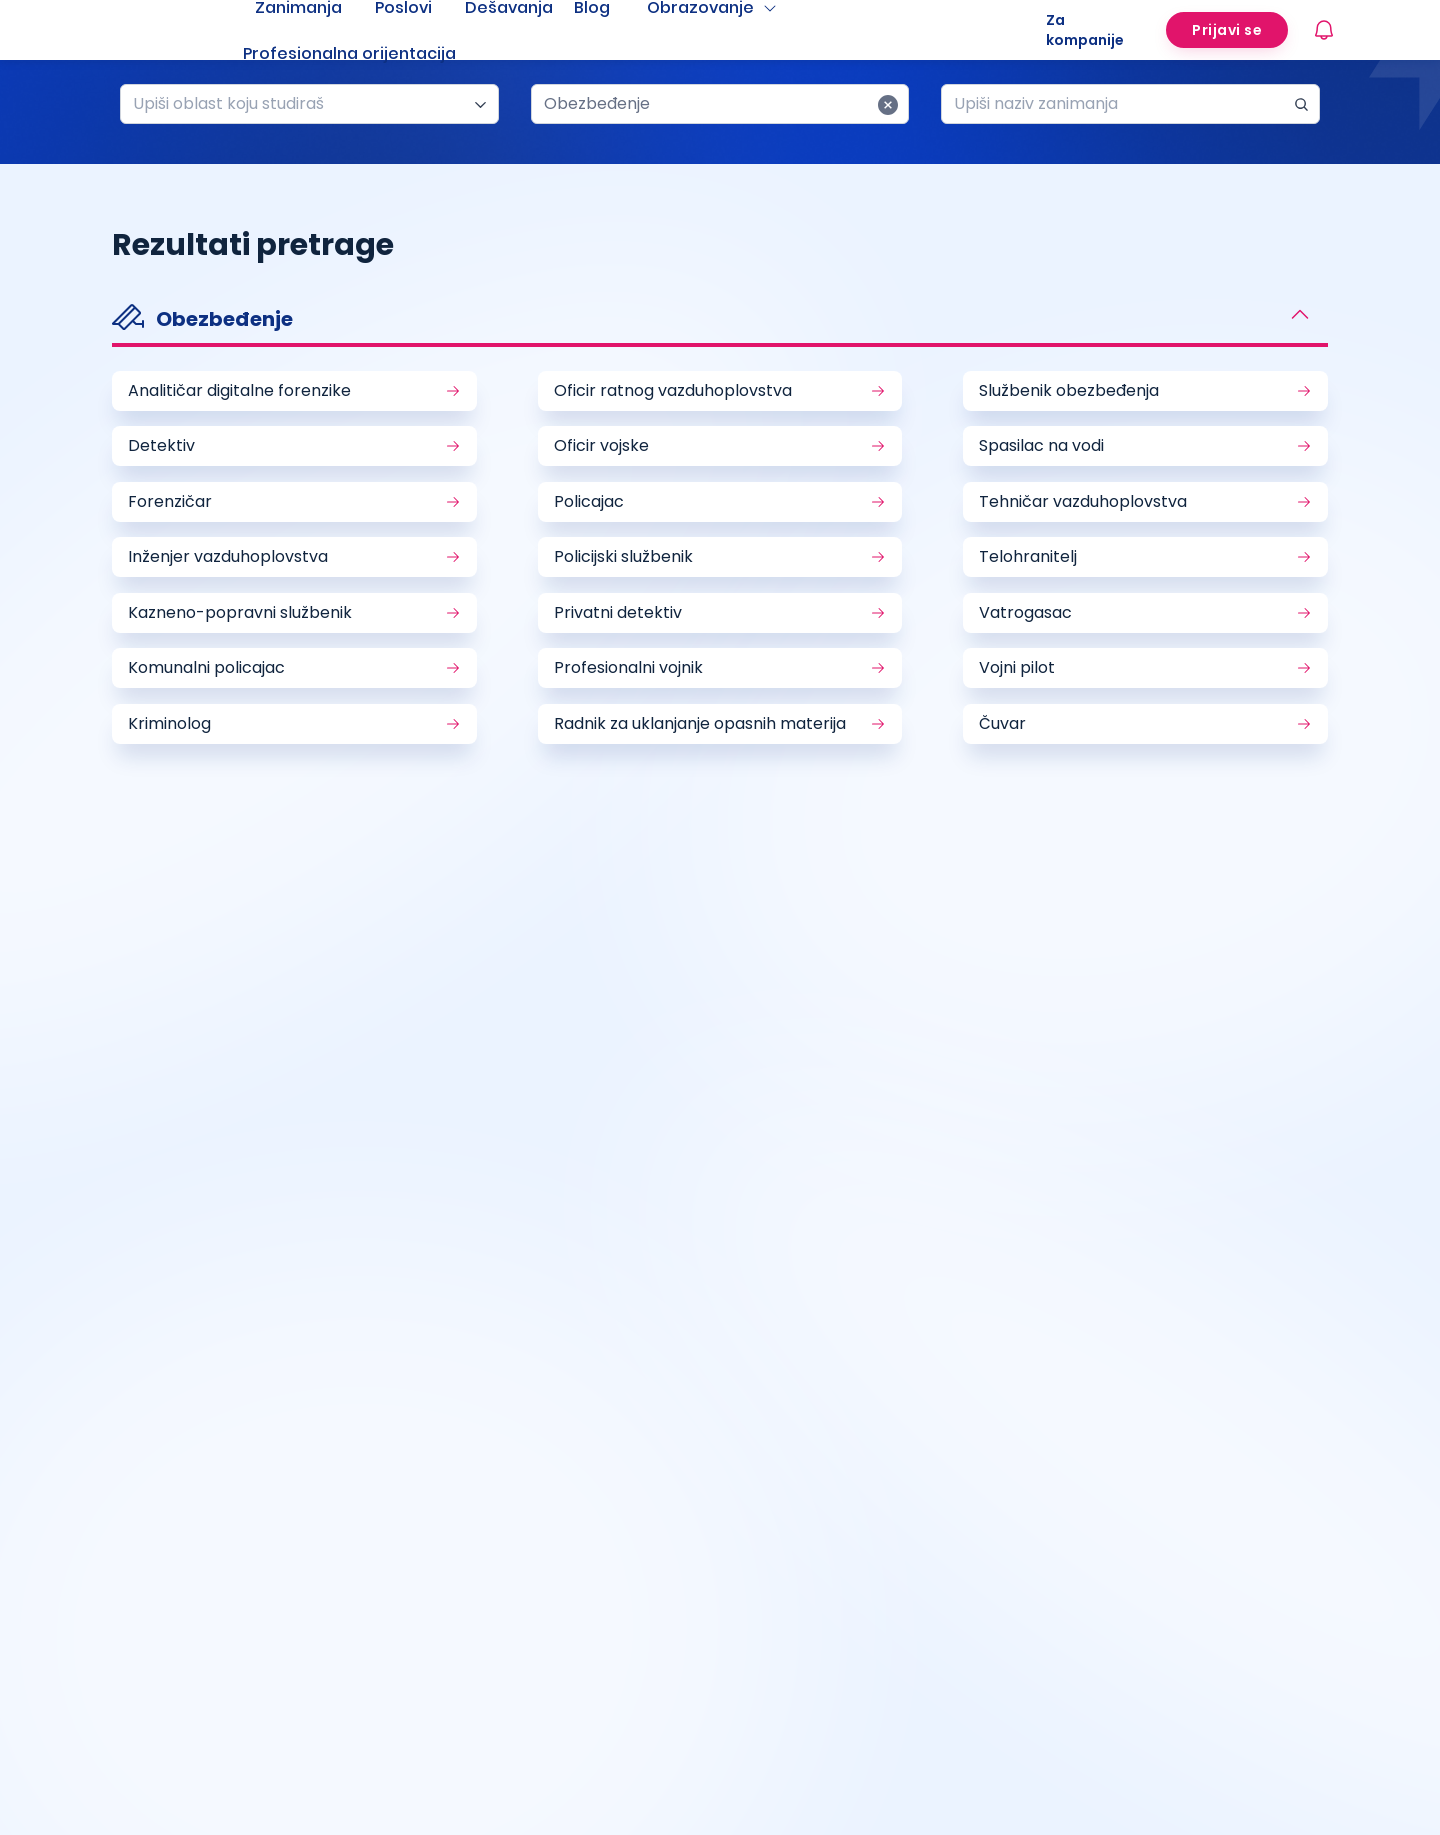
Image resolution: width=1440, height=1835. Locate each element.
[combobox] (301, 104)
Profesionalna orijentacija (349, 53)
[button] (720, 321)
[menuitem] (374, 54)
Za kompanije (1085, 30)
